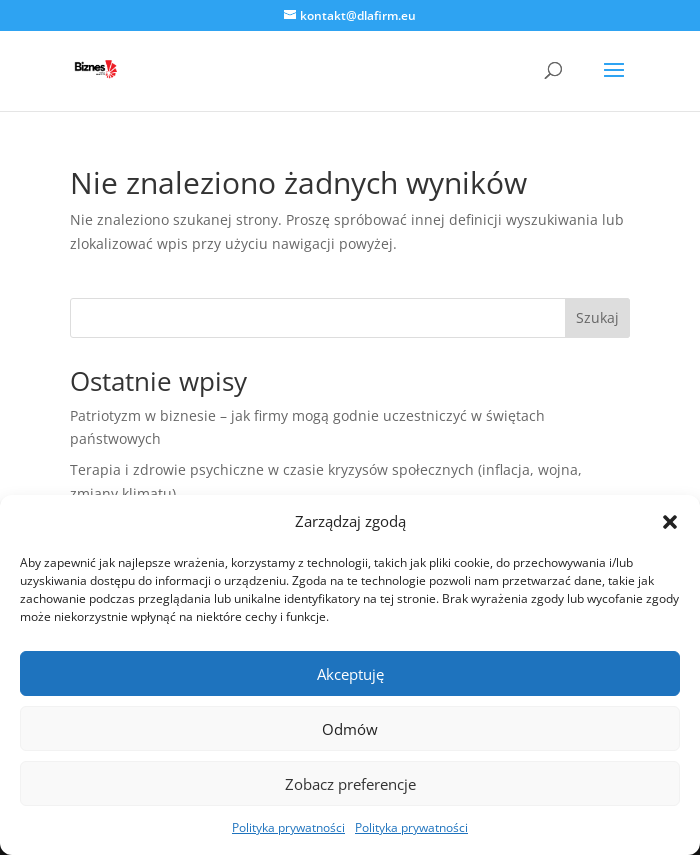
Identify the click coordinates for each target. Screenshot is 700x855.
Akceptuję (350, 674)
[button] (670, 522)
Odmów (350, 729)
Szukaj (597, 317)
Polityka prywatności (288, 827)
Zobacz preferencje (350, 784)
